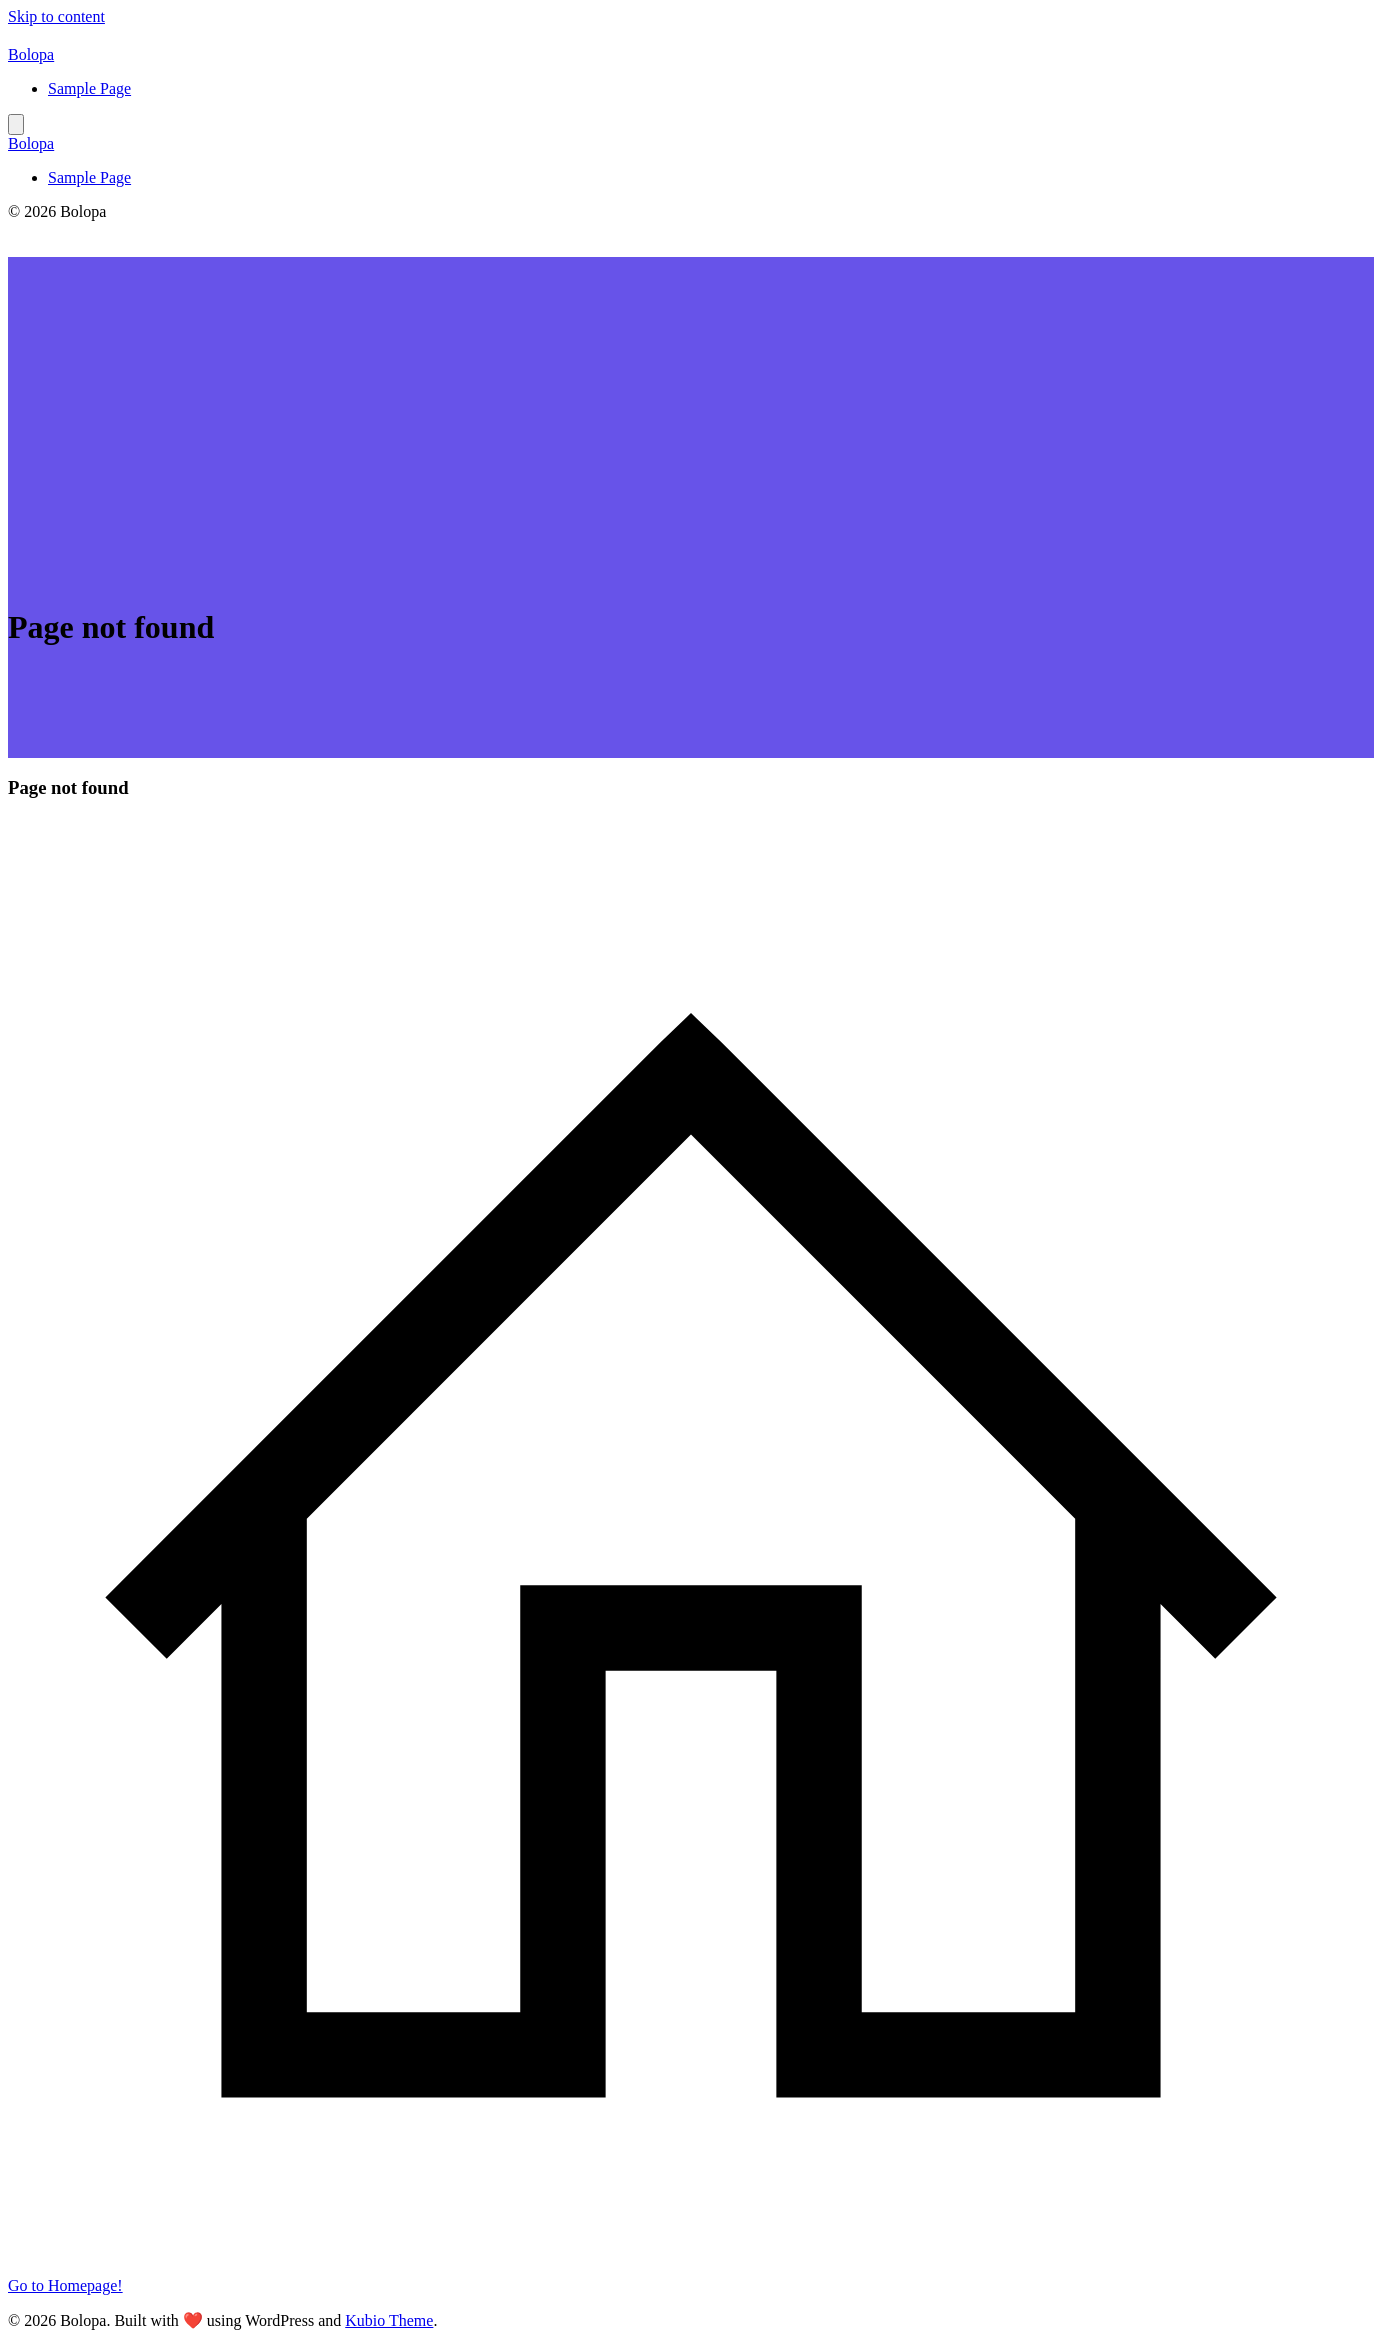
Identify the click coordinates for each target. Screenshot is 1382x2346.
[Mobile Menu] (16, 124)
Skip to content (56, 16)
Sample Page (89, 88)
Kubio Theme (389, 2320)
